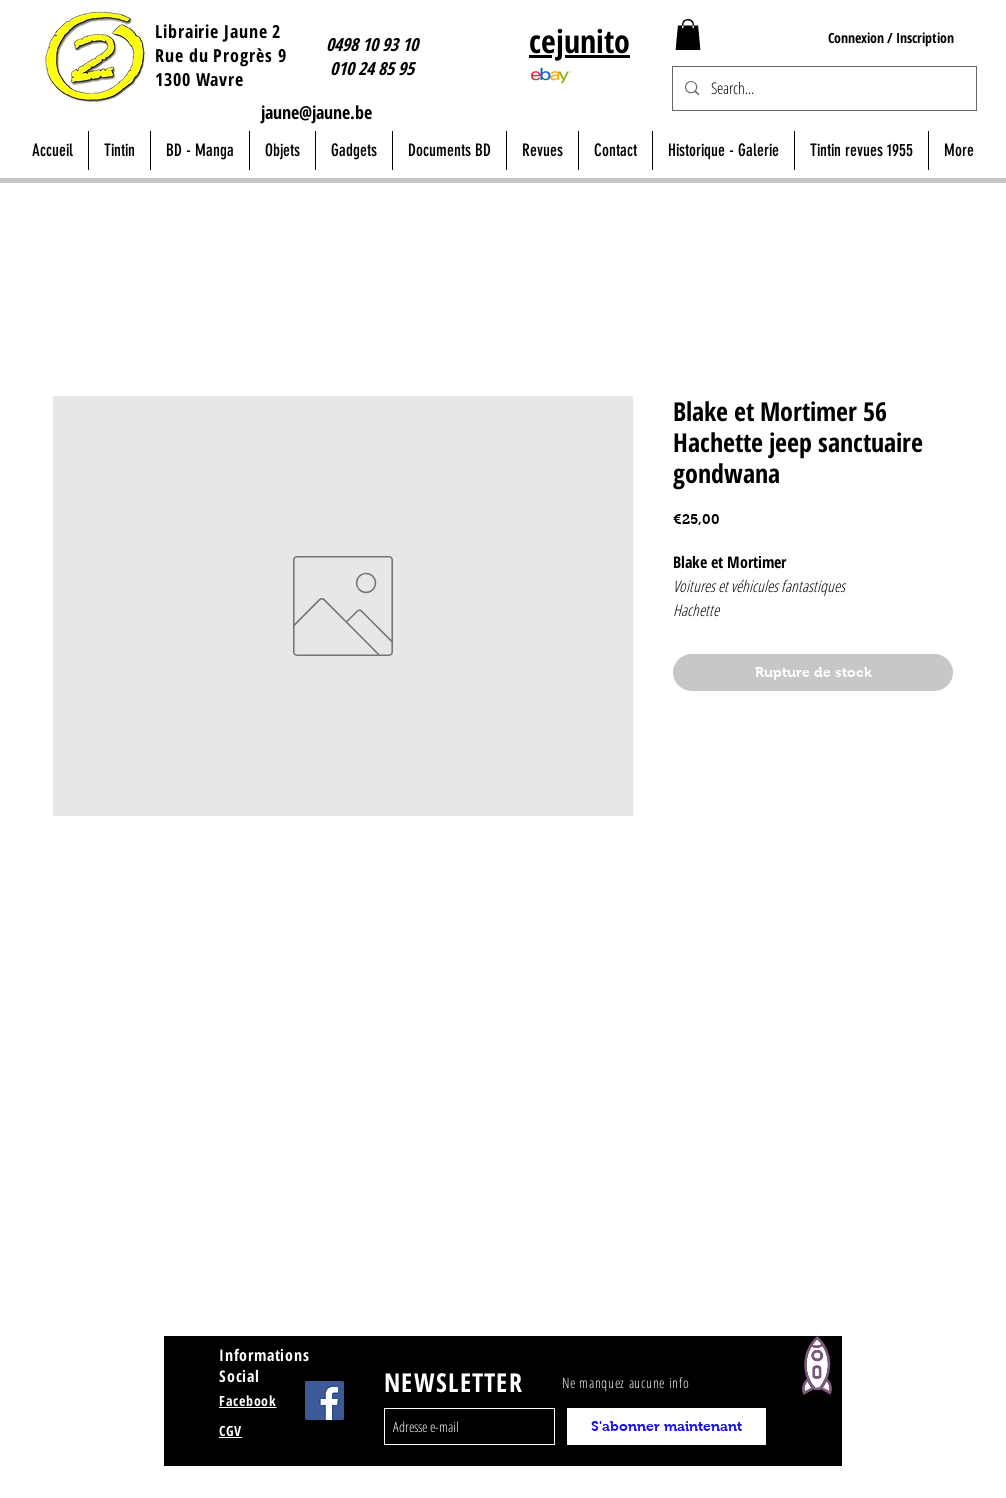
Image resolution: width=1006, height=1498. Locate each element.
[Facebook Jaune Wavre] (324, 1400)
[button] (688, 34)
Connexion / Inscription (891, 37)
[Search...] (822, 88)
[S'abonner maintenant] (666, 1426)
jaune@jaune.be (316, 112)
